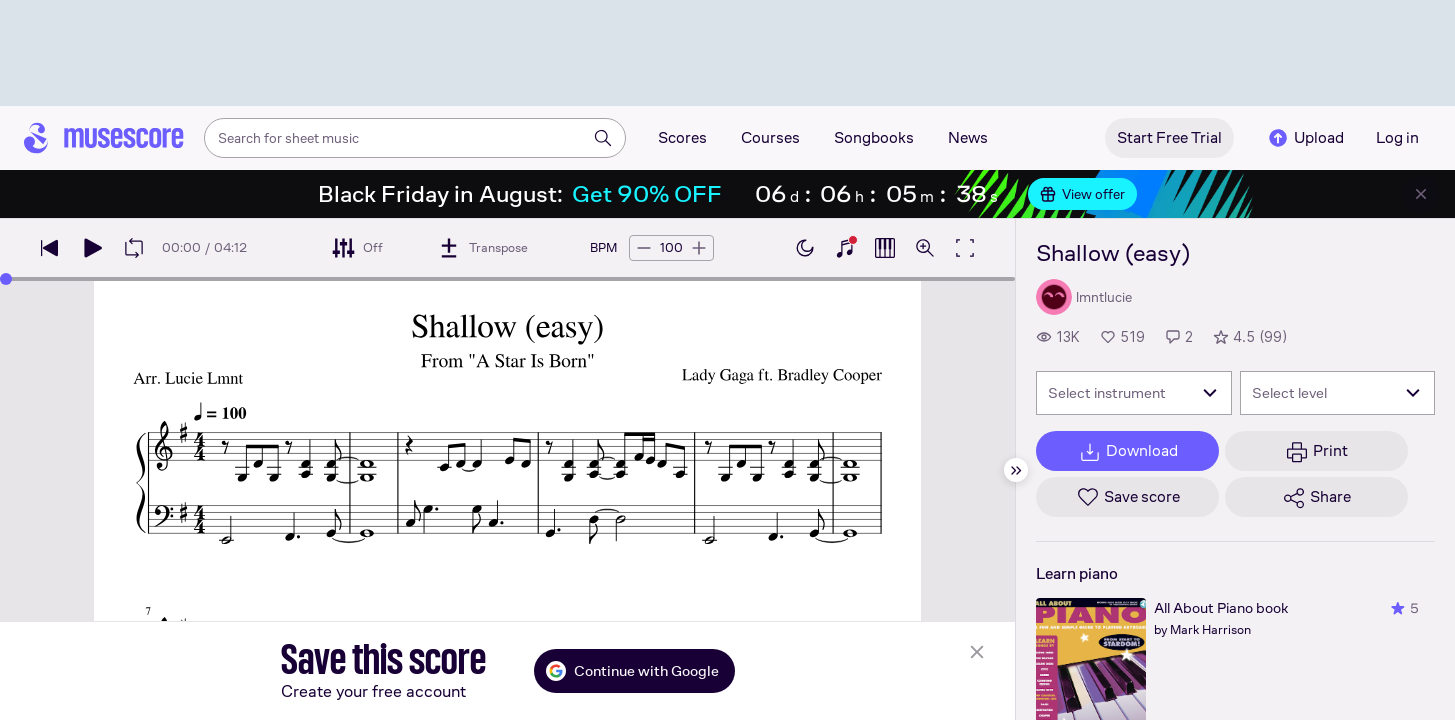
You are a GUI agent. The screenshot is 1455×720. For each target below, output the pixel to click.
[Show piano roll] (885, 248)
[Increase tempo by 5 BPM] (699, 248)
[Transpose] (482, 248)
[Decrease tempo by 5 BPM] (644, 248)
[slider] (6, 279)
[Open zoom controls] (925, 248)
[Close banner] (1421, 194)
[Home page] (104, 138)
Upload (1305, 138)
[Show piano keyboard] (845, 248)
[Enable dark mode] (805, 248)
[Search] (603, 138)
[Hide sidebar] (1016, 470)
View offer (1082, 194)
